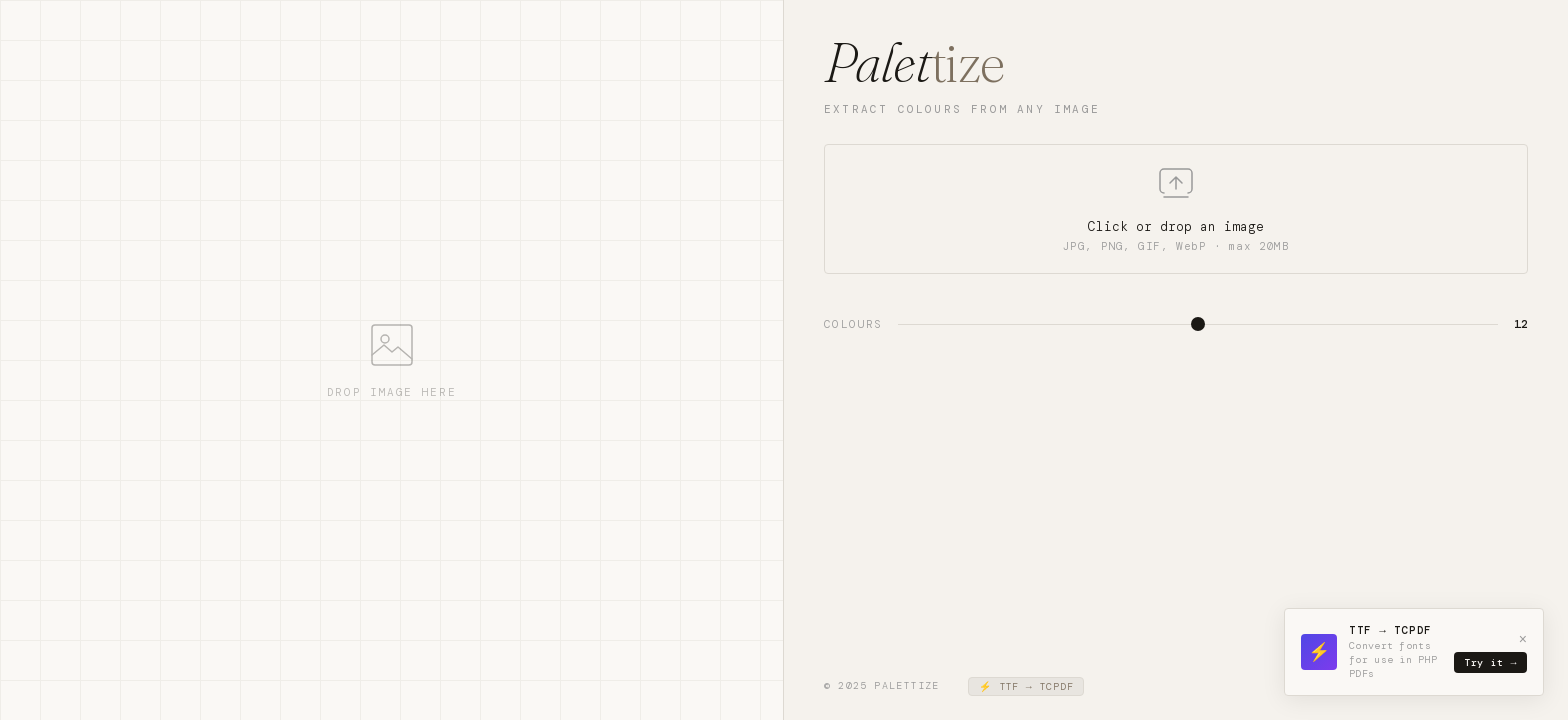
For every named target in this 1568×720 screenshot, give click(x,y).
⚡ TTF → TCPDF (1026, 686)
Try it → (1490, 662)
